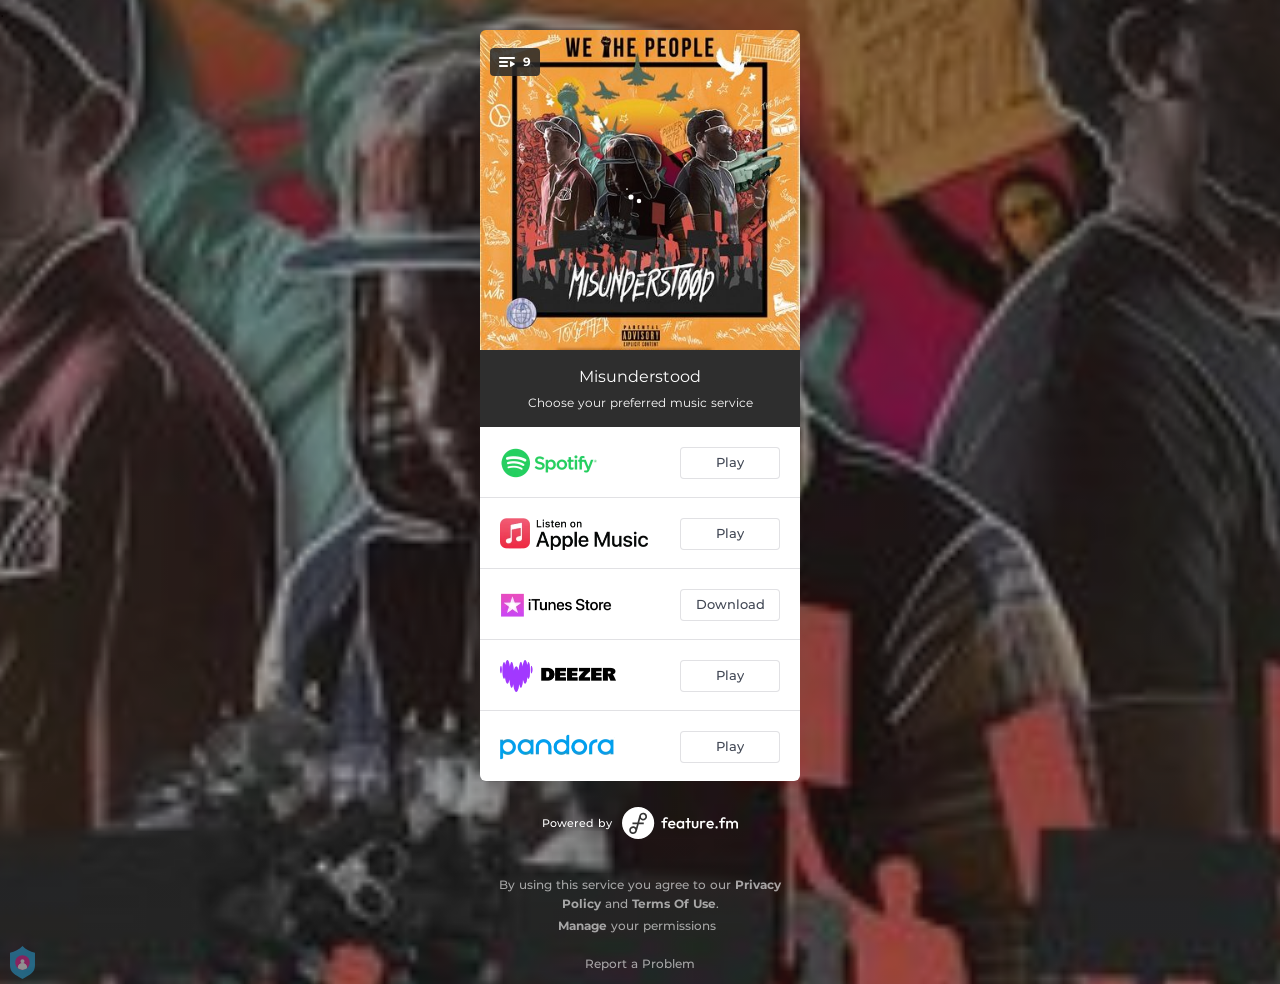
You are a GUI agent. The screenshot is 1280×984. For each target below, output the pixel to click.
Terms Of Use (674, 903)
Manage (582, 925)
